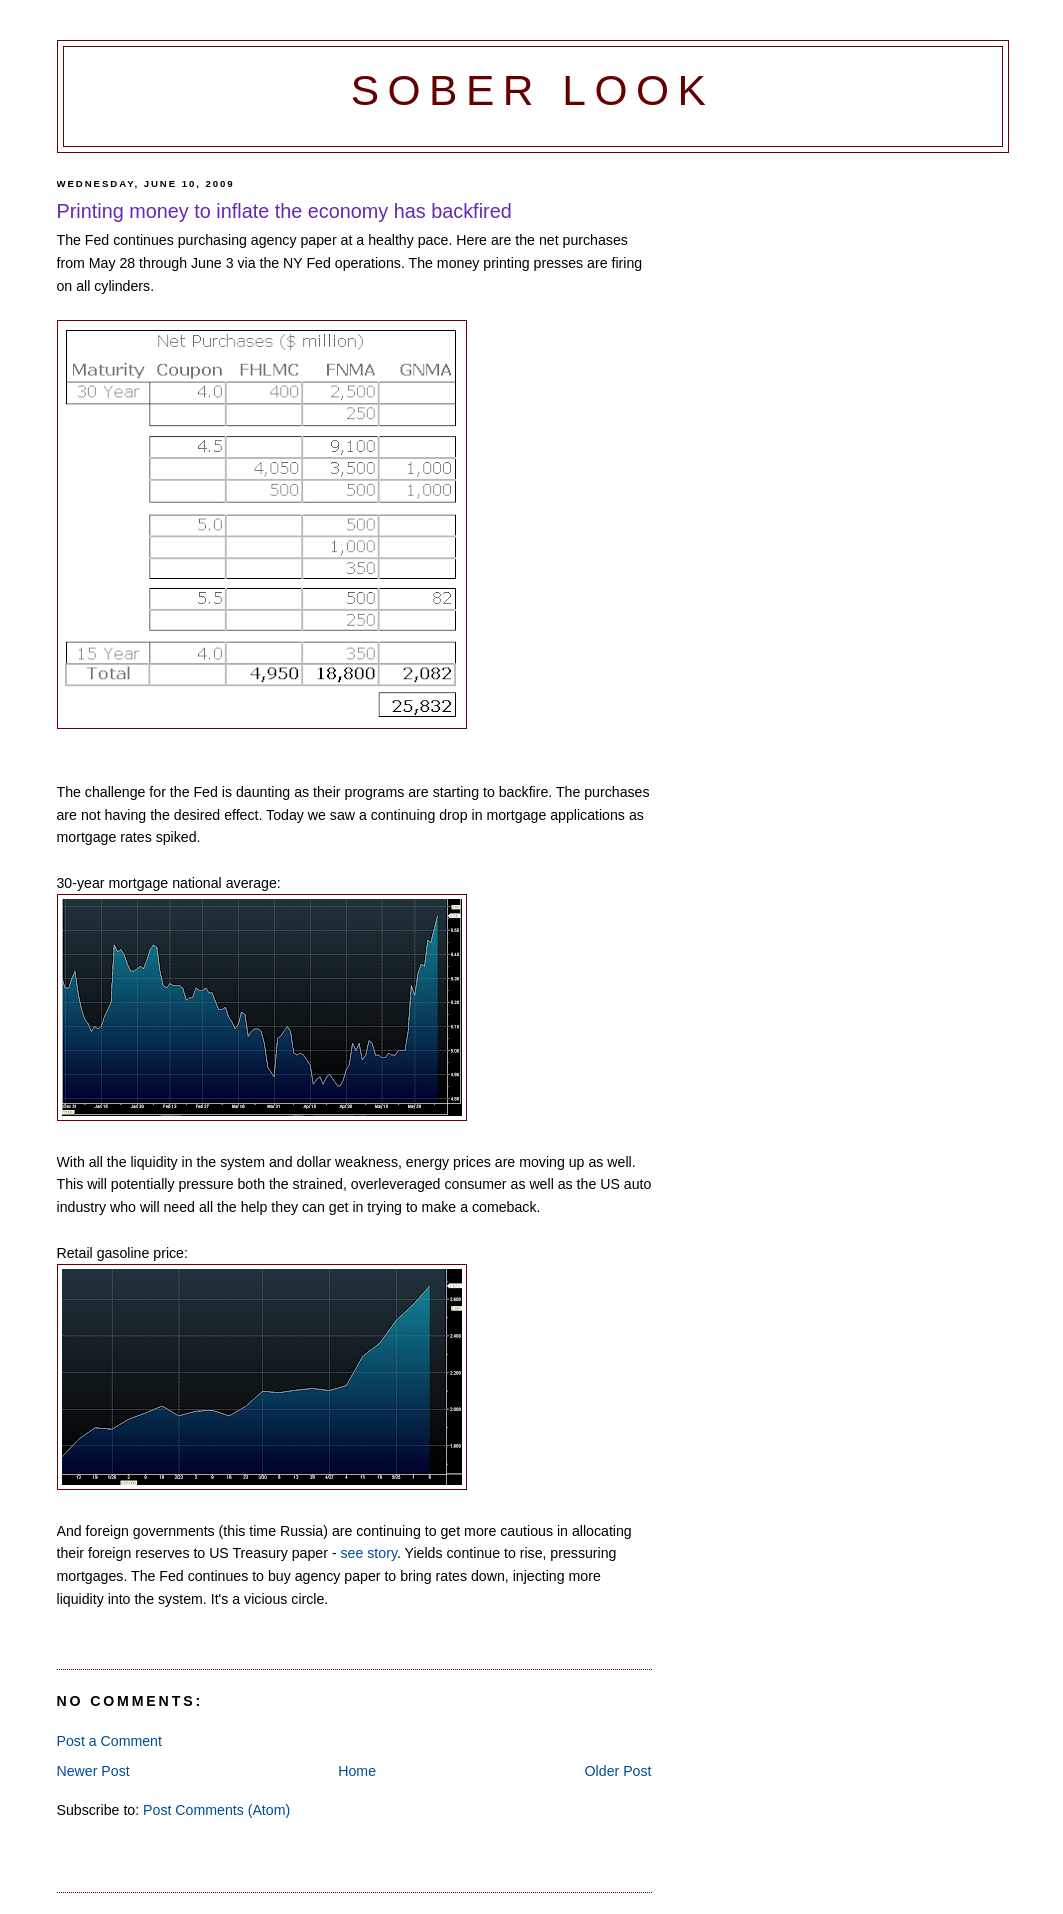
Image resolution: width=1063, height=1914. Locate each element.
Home (357, 1771)
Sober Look (533, 90)
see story (369, 1553)
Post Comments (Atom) (216, 1810)
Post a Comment (109, 1741)
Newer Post (93, 1771)
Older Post (618, 1771)
